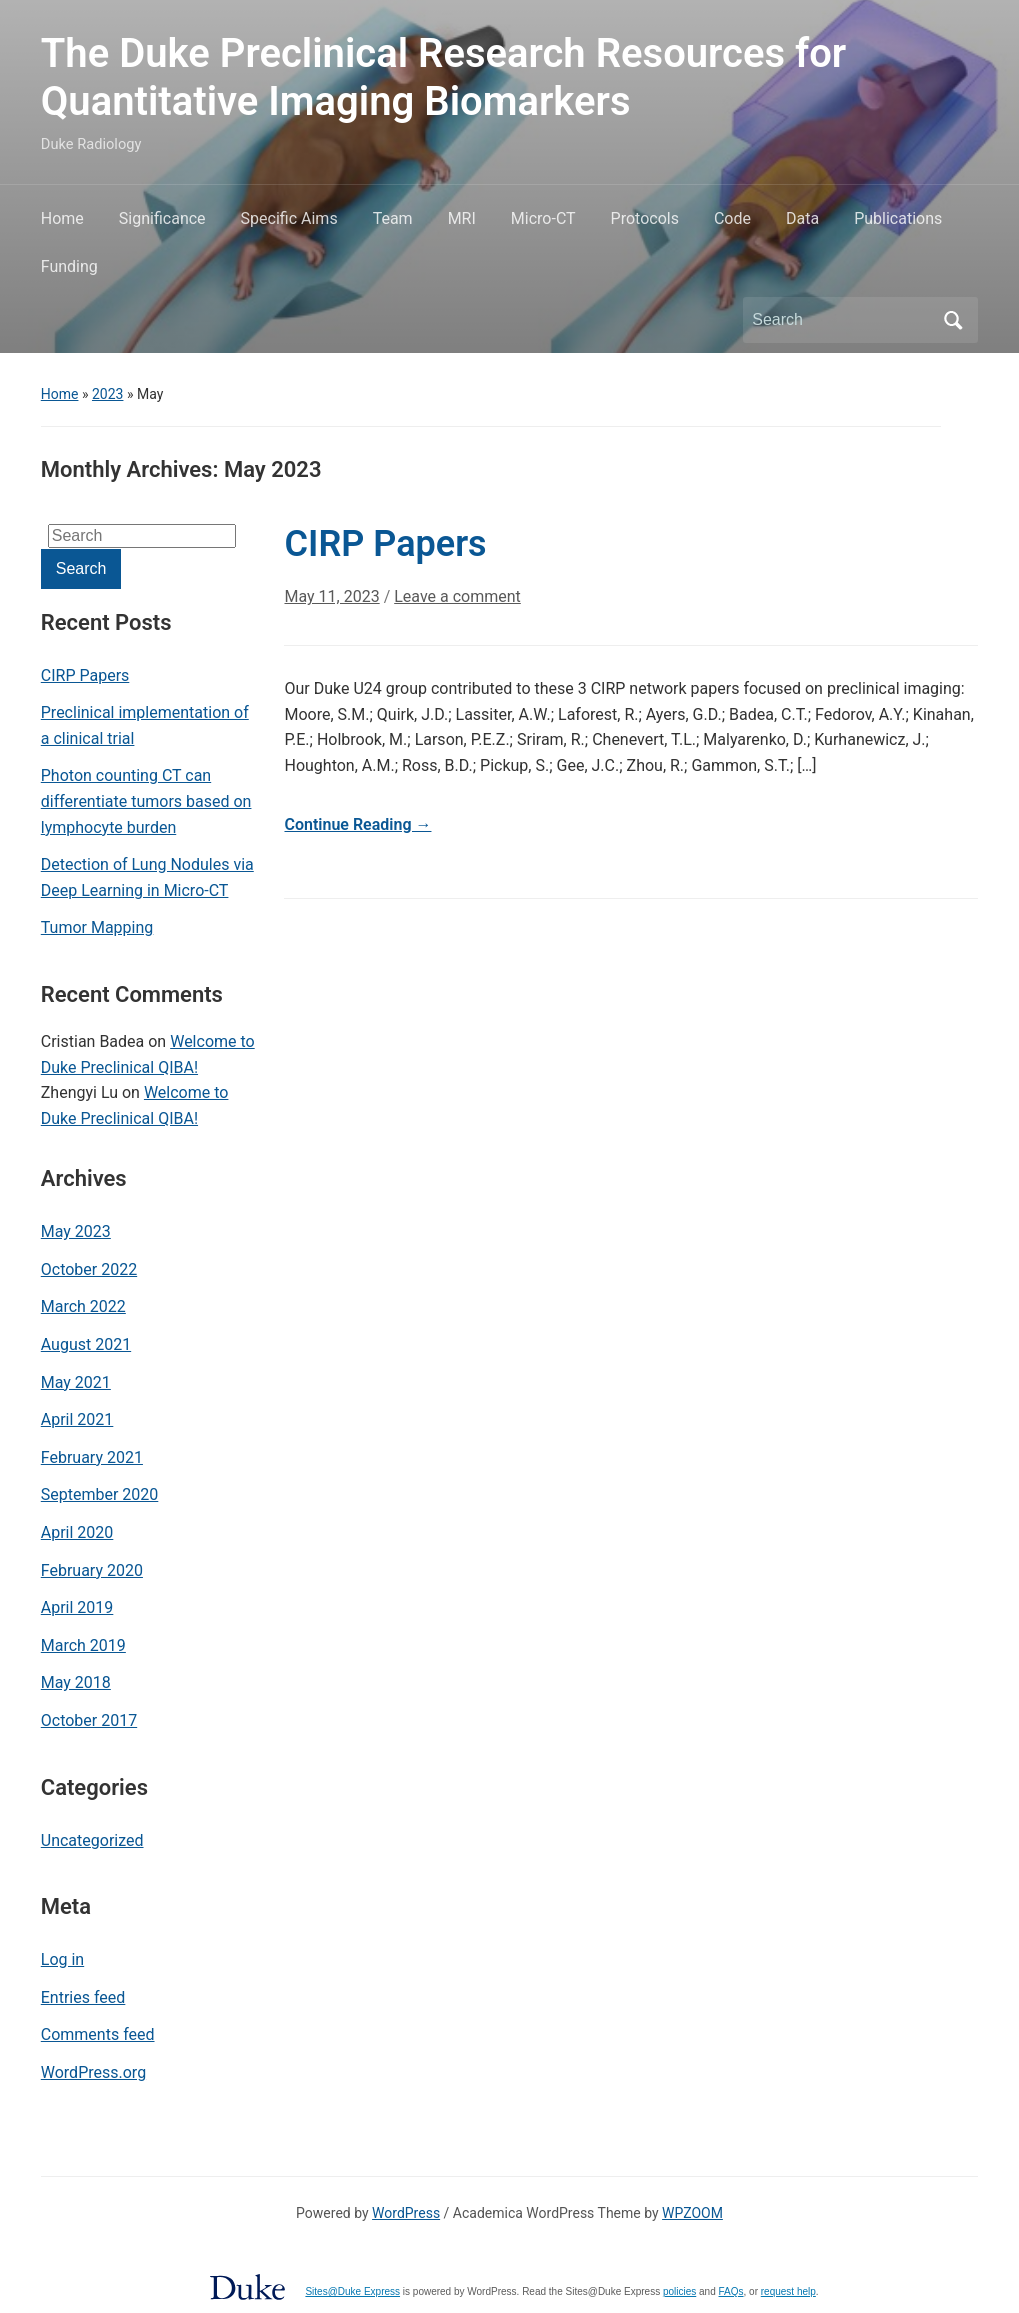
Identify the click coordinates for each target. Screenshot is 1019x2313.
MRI (462, 218)
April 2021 (77, 1419)
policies (679, 2291)
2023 (107, 394)
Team (393, 218)
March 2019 (83, 1645)
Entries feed (83, 1997)
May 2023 (76, 1231)
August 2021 (86, 1344)
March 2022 (83, 1306)
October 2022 (89, 1269)
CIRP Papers (85, 675)
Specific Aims (289, 218)
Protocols (645, 218)
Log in (62, 1959)
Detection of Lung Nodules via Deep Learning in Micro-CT (147, 877)
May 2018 (76, 1682)
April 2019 (77, 1607)
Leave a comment (457, 596)
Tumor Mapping (97, 927)
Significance (162, 218)
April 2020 (77, 1532)
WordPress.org (93, 2072)
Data (802, 218)
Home (62, 218)
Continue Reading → (357, 824)
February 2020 (92, 1570)
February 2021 (92, 1457)
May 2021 (76, 1382)
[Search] (842, 320)
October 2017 (89, 1720)
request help (788, 2291)
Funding (69, 266)
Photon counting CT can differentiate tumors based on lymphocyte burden (146, 801)
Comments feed (98, 2034)
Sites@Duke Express (352, 2291)
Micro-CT (543, 218)
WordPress (406, 2213)
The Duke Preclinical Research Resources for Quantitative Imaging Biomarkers (444, 77)
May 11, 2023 (331, 596)
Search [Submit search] (953, 320)
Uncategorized (92, 1840)
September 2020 (100, 1494)
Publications (898, 218)
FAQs (731, 2291)
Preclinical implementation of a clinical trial (145, 725)
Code (732, 218)
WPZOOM (692, 2213)
